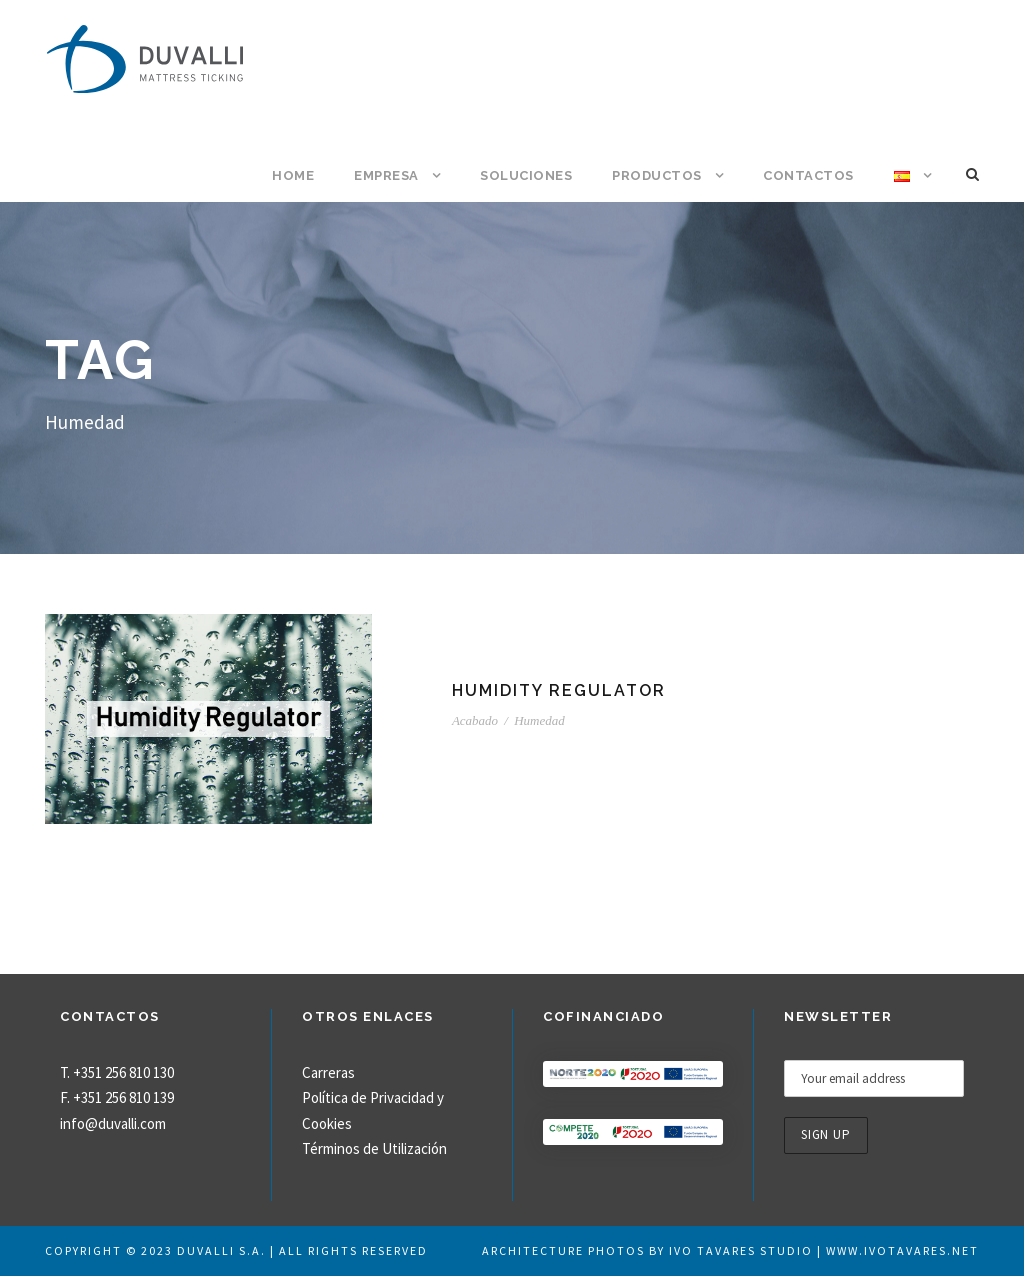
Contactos (808, 175)
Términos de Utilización (374, 1148)
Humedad (539, 720)
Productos (657, 175)
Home (293, 175)
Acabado (475, 720)
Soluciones (526, 175)
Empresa (386, 175)
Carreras (328, 1072)
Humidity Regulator (559, 690)
